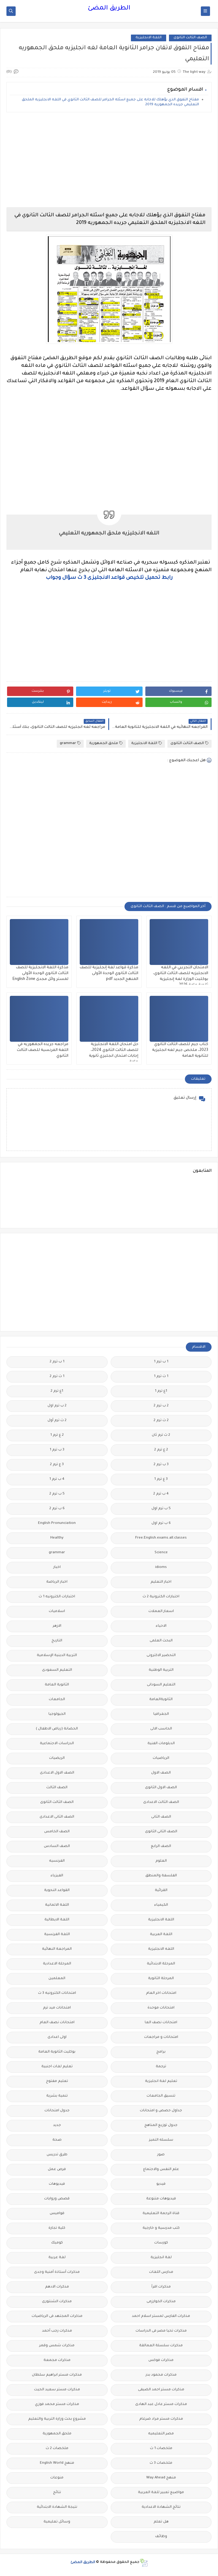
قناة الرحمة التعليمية (161, 2214)
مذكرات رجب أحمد (57, 2331)
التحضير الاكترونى (161, 1656)
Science (161, 1553)
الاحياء (161, 1626)
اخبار (57, 1567)
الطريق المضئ (109, 8)
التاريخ (57, 1641)
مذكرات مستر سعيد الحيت (57, 2390)
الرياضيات (161, 1758)
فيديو (161, 2184)
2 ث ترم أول (57, 1421)
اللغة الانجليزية (149, 38)
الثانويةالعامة (161, 1700)
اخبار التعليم (161, 1582)
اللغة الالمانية (57, 1905)
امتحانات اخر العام (161, 1993)
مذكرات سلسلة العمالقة (161, 2346)
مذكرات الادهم (57, 2287)
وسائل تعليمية (57, 2522)
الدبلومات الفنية (161, 1744)
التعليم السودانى (161, 1685)
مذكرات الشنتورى (57, 2302)
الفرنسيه (57, 1861)
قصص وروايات (57, 2199)
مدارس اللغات (161, 2272)
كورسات (161, 2243)
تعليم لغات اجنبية (57, 2067)
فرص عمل (57, 2170)
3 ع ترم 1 (161, 1479)
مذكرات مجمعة (57, 2360)
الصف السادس (57, 1846)
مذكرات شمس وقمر (57, 2346)
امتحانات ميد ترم (57, 2008)
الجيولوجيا (57, 1714)
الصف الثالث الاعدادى (161, 1802)
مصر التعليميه (161, 2434)
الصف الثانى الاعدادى (57, 1817)
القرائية (161, 1891)
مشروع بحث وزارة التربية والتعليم (57, 2419)
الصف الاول (161, 1773)
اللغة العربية (161, 1935)
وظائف (161, 2537)
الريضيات (57, 1758)
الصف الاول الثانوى (161, 1788)
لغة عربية (57, 2258)
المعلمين (56, 1979)
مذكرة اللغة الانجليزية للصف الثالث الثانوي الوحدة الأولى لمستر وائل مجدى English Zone (40, 973)
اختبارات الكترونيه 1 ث (57, 1597)
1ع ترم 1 (161, 1391)
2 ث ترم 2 (161, 1421)
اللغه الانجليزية (161, 1949)
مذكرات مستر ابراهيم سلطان (57, 2375)
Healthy (56, 1538)
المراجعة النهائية (57, 1949)
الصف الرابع (161, 1846)
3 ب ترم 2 (161, 1465)
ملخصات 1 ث (161, 2449)
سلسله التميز (161, 2140)
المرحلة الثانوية (161, 1979)
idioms (161, 1567)
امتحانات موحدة (160, 2008)
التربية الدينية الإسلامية (57, 1656)
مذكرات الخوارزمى (161, 2302)
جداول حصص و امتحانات (161, 2111)
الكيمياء (161, 1905)
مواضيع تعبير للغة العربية (161, 2493)
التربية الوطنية (161, 1670)
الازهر (57, 1626)
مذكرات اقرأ (161, 2287)
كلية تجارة (56, 2228)
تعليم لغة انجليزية (161, 2081)
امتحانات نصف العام (57, 2023)
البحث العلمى (161, 1641)
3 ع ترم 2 (57, 1465)
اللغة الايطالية (56, 1920)
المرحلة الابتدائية (161, 1964)
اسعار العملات (161, 1612)
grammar (70, 743)
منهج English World (57, 2463)
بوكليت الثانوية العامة (56, 2052)
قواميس (57, 2214)
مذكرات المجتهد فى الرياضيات (57, 2316)
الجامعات (57, 1700)
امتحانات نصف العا (161, 2023)
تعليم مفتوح (57, 2081)
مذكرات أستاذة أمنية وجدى (57, 2272)
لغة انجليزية (161, 2258)
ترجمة (161, 2067)
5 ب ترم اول (161, 1509)
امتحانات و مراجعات (161, 2037)
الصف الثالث (56, 1788)
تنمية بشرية (57, 2096)
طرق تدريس (57, 2155)
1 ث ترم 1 (161, 1377)
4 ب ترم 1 (56, 1479)
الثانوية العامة (57, 1685)
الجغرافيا (161, 1714)
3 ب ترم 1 (57, 1450)
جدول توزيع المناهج (161, 2125)
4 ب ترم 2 (161, 1494)
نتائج (57, 2493)
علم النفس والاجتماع (161, 2170)
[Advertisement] (109, 160)
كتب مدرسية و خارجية (161, 2228)
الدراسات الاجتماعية (57, 1744)
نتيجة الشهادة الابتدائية (57, 2507)
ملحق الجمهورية (106, 743)
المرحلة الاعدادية (57, 1964)
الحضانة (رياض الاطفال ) (57, 1729)
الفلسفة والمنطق (161, 1876)
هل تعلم (161, 2522)
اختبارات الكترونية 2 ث (161, 1597)
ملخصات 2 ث (57, 2449)
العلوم (161, 1861)
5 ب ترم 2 (57, 1494)
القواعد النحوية (57, 1891)
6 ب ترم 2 (57, 1509)
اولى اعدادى (57, 2037)
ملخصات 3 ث (161, 2463)
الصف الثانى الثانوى (161, 1832)
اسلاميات (57, 1612)
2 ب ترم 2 (161, 1406)
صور (161, 2155)
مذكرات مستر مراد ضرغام (161, 2419)
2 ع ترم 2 (161, 1450)
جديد (57, 2125)
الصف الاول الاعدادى (57, 1773)
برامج (161, 2052)
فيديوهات (57, 2184)
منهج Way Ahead (161, 2478)
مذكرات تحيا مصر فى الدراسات (161, 2331)
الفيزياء (57, 1876)
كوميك (57, 2243)
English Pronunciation (57, 1523)
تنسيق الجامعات (161, 2096)
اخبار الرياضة (56, 1582)
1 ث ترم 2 (57, 1377)
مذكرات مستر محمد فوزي (57, 2405)
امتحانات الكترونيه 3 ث (57, 1993)
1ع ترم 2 (57, 1391)
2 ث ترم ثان (161, 1435)
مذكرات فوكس (161, 2360)
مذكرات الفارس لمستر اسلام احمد (161, 2316)
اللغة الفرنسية (57, 1935)
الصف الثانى (161, 1817)
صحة (57, 2140)
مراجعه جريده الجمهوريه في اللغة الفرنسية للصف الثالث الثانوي (42, 1050)
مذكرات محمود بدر (161, 2375)
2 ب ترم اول (57, 1406)
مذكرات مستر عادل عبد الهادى (161, 2405)
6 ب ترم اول (161, 1523)
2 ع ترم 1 (57, 1435)
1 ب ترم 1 (161, 1362)
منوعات (56, 2478)
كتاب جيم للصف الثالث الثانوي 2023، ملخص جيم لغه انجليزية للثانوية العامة (180, 1050)
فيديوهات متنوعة (161, 2199)
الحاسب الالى (161, 1729)
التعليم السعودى (57, 1670)
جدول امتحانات (57, 2111)
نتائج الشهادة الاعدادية (161, 2507)
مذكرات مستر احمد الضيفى (161, 2390)
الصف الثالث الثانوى (190, 38)
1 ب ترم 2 (57, 1362)
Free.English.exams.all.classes (161, 1538)
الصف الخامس (57, 1832)
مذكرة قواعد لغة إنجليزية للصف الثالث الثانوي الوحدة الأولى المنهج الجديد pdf (109, 973)
